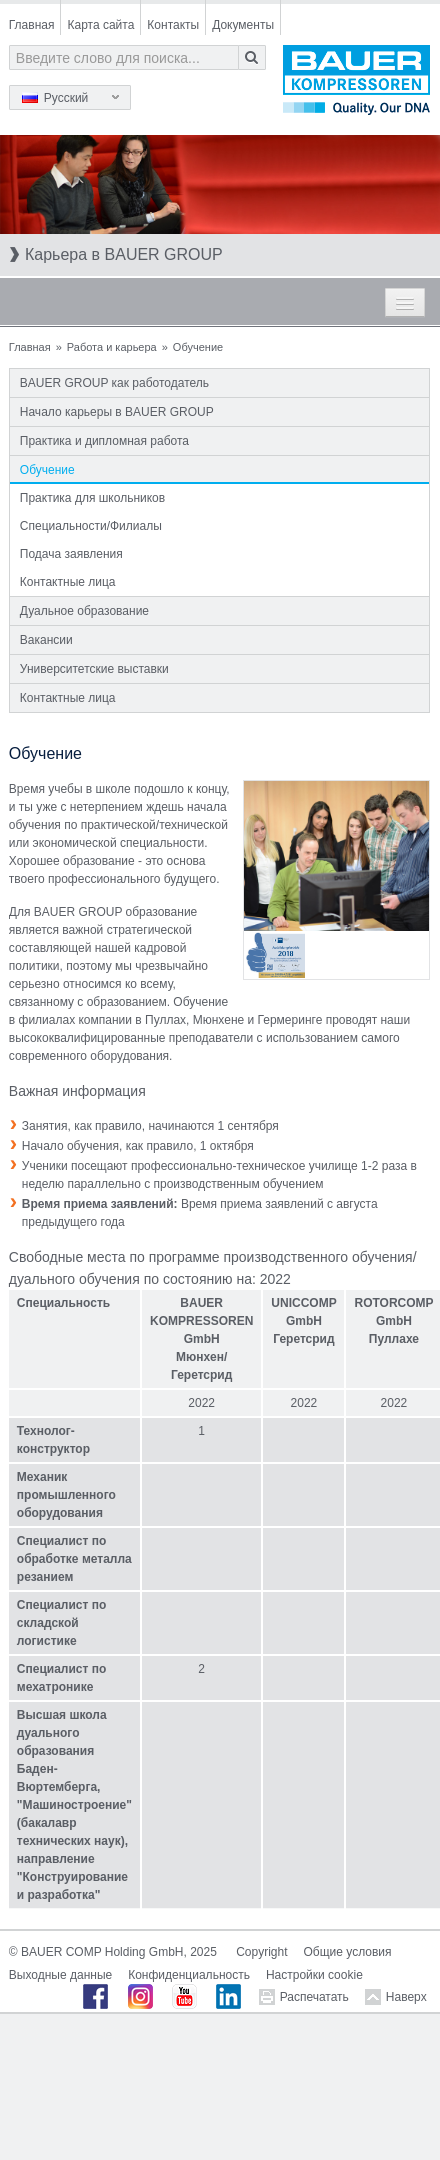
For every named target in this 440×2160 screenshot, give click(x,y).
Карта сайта (100, 25)
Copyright (261, 1952)
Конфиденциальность (189, 1975)
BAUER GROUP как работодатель (114, 383)
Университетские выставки (94, 669)
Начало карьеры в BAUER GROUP (117, 412)
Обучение (47, 470)
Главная (32, 25)
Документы (243, 25)
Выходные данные (60, 1975)
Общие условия (348, 1952)
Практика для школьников (92, 498)
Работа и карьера (112, 347)
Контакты (173, 25)
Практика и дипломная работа (104, 441)
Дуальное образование (84, 611)
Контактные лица (68, 582)
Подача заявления (71, 554)
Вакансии (46, 640)
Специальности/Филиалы (91, 526)
